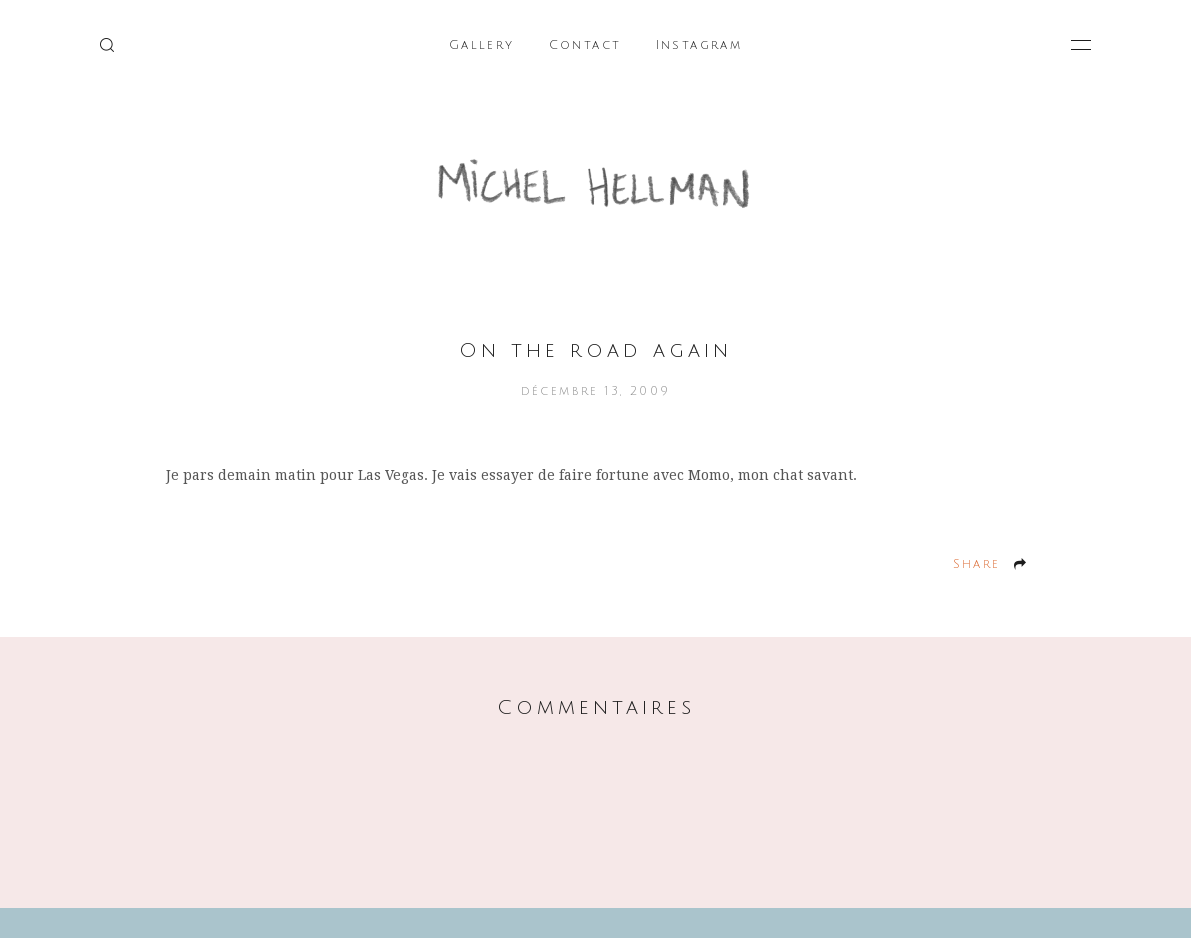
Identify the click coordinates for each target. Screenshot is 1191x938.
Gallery (482, 45)
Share (977, 564)
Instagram (699, 45)
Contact (585, 45)
